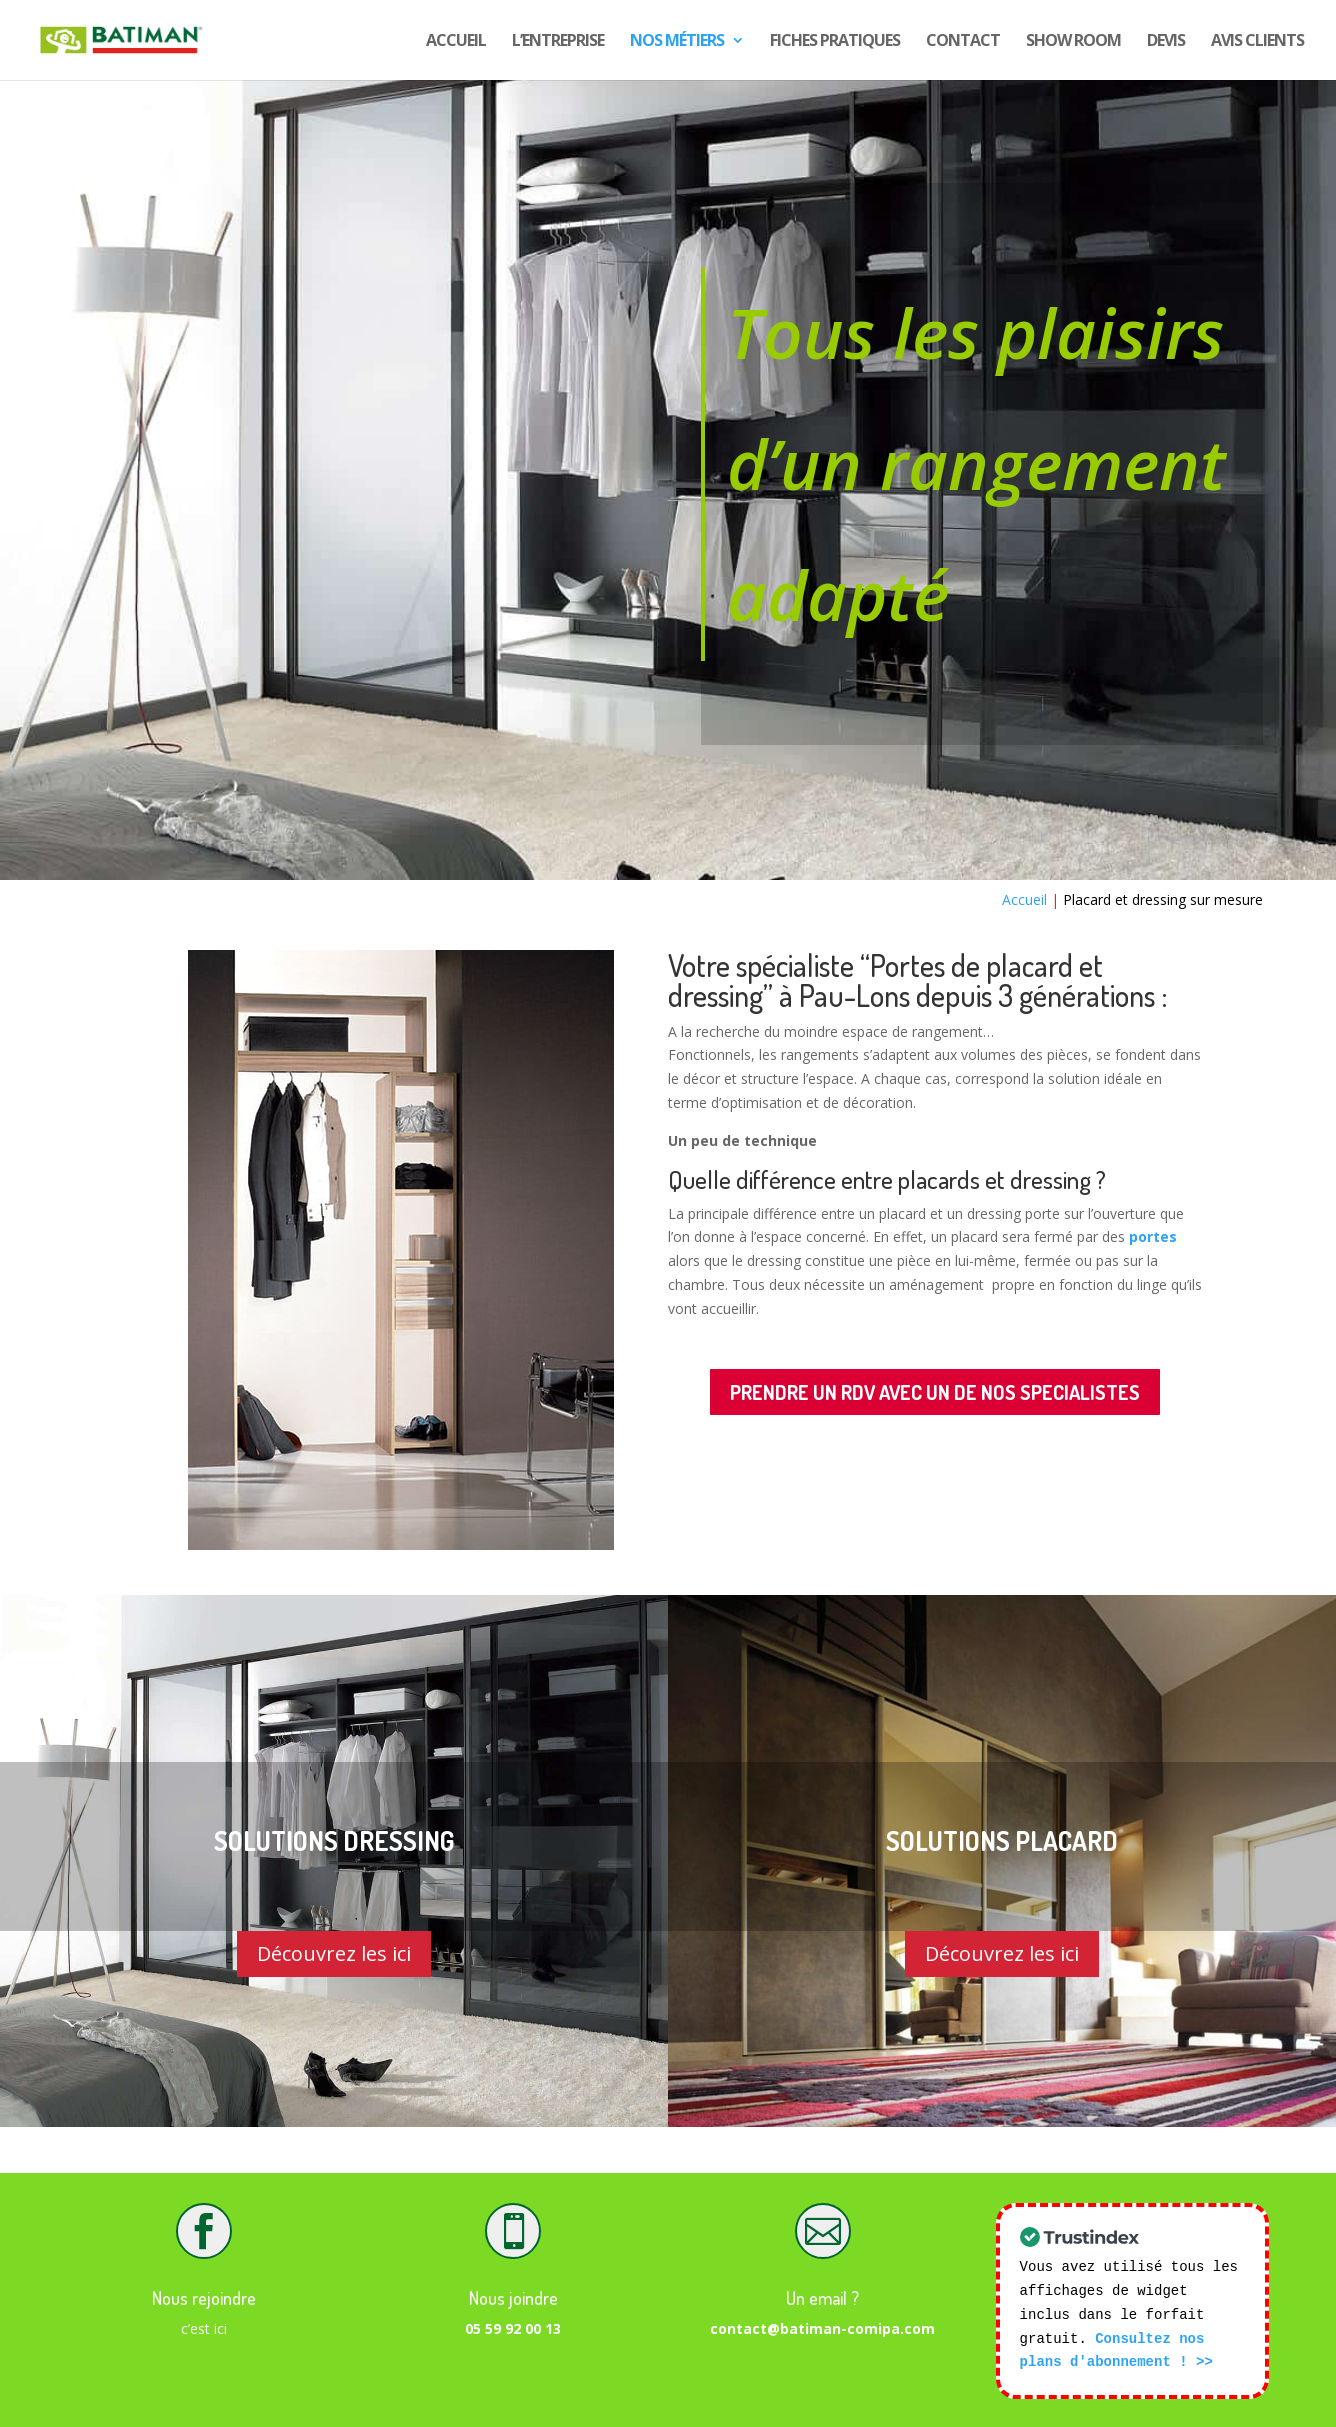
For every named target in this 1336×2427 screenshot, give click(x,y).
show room (1073, 42)
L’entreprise (558, 42)
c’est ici (204, 2328)
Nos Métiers (677, 42)
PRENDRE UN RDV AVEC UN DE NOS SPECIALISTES (935, 1392)
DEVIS (1166, 42)
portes (1153, 1236)
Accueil (456, 42)
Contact (963, 42)
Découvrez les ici (334, 1953)
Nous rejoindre (204, 2298)
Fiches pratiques (835, 42)
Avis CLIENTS (1257, 42)
